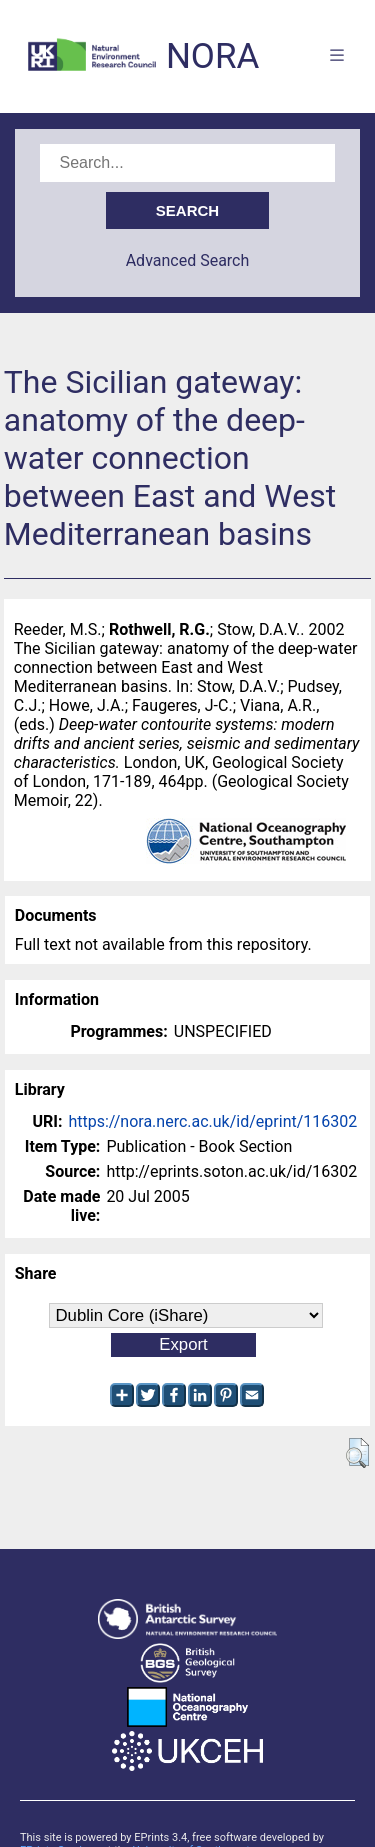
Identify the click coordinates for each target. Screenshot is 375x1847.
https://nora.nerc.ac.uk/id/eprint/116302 (212, 1121)
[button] (357, 1453)
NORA (212, 56)
